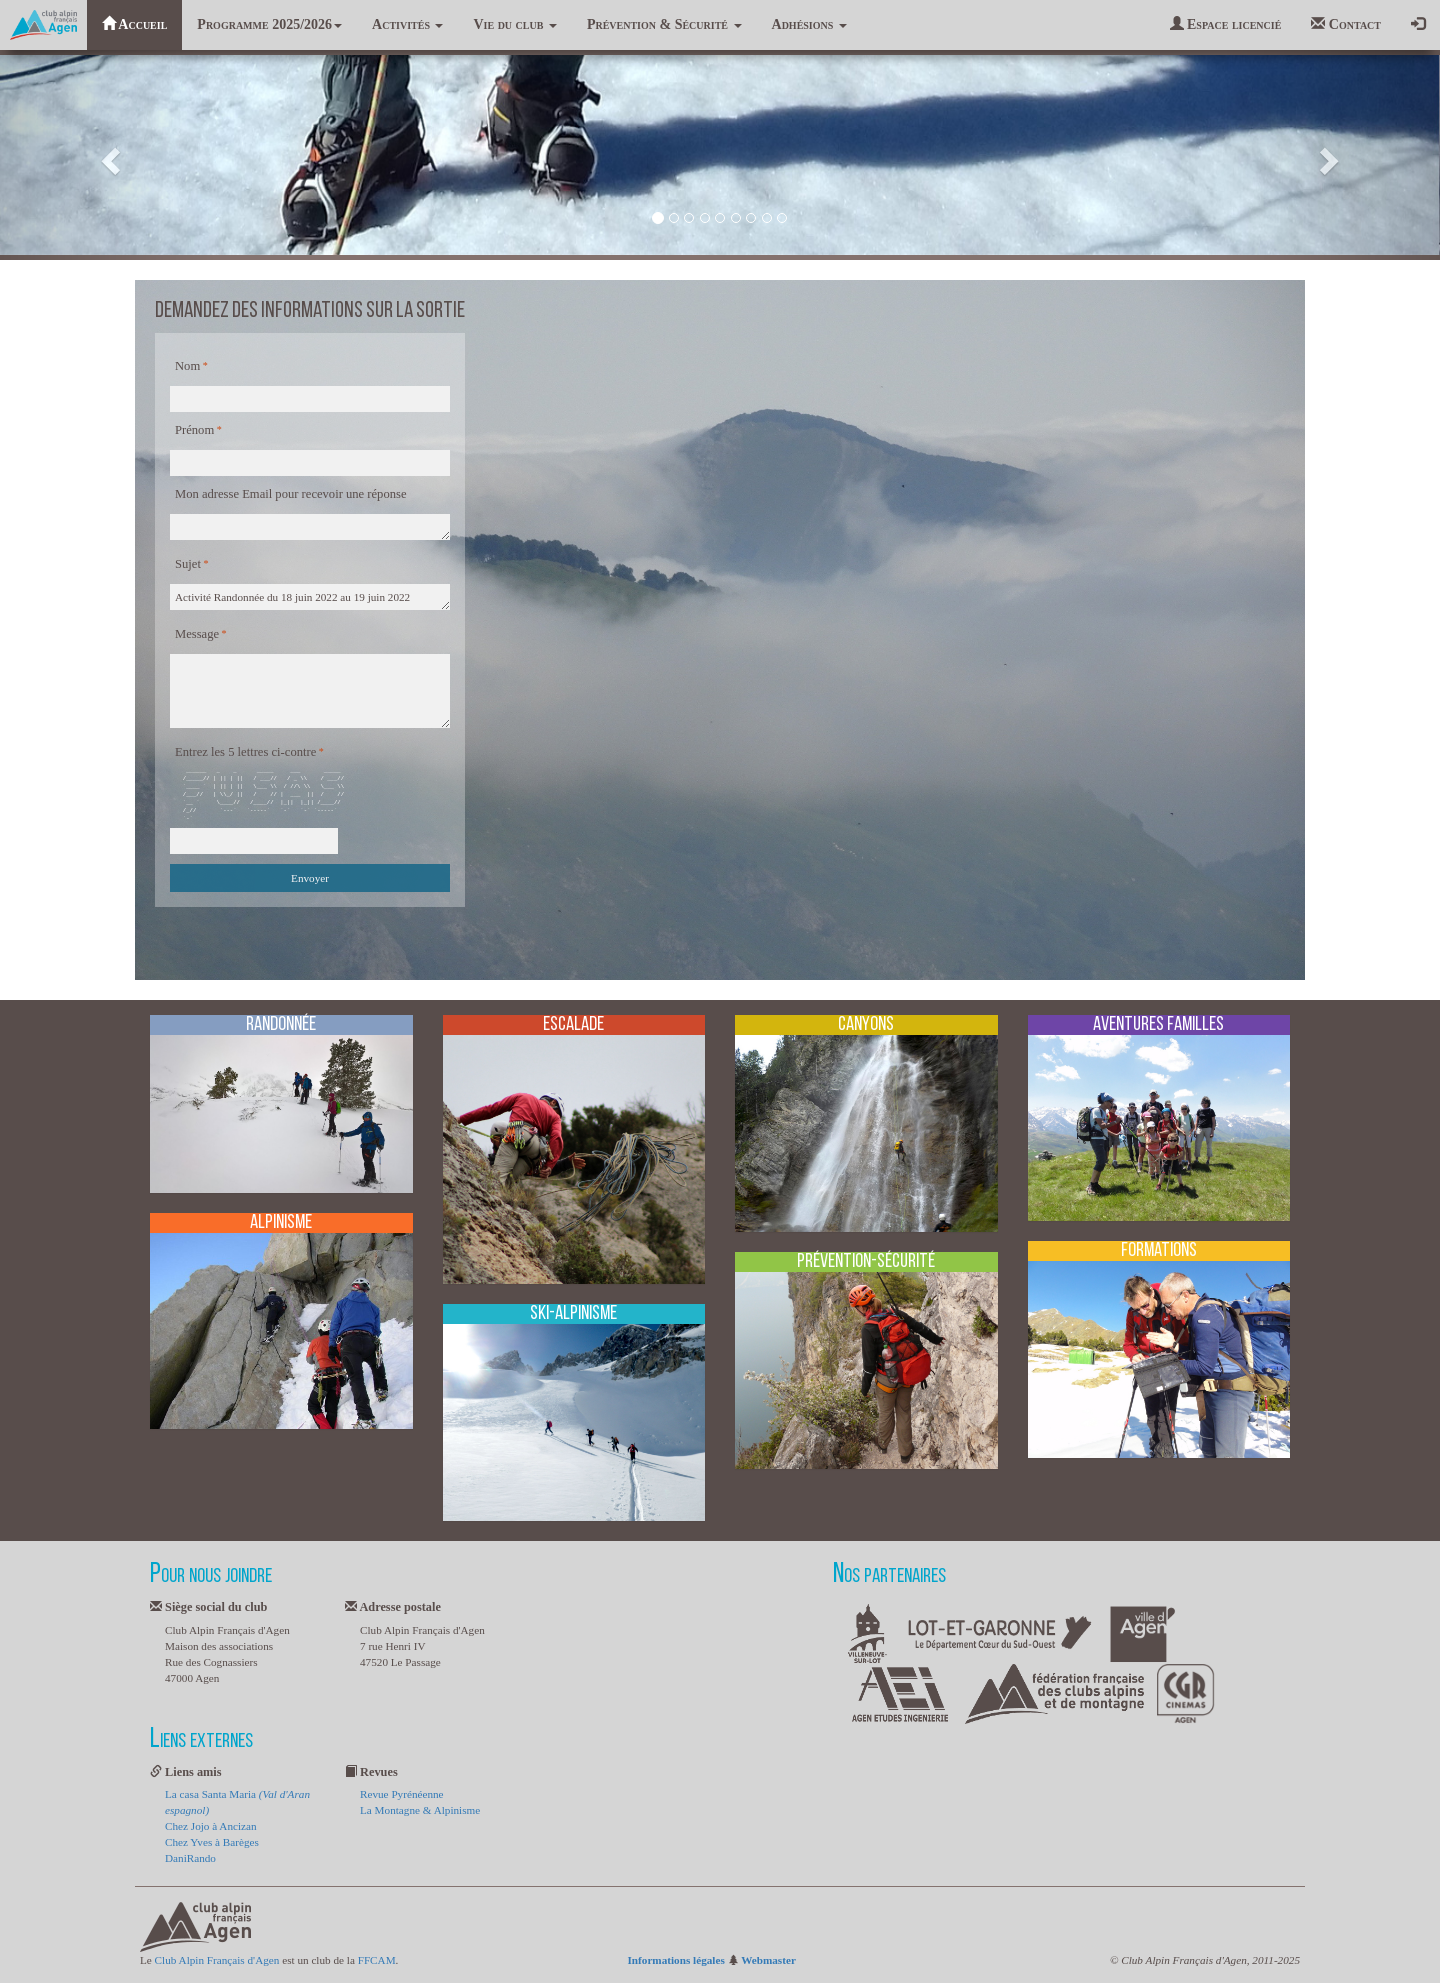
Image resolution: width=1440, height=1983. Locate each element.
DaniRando (190, 1858)
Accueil (135, 24)
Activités (407, 24)
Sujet (188, 564)
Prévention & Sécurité (664, 24)
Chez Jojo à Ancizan (211, 1826)
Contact (1346, 24)
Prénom (194, 430)
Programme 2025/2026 (269, 24)
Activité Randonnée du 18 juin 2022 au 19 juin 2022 (310, 597)
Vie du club (514, 24)
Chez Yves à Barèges (212, 1842)
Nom (187, 366)
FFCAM (377, 1960)
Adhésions (809, 24)
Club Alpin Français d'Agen (217, 1960)
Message (197, 634)
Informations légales (676, 1960)
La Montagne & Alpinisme (420, 1810)
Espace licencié (1226, 24)
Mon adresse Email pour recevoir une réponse (291, 494)
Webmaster (768, 1960)
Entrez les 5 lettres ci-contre (245, 752)
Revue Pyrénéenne (402, 1794)
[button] (108, 155)
